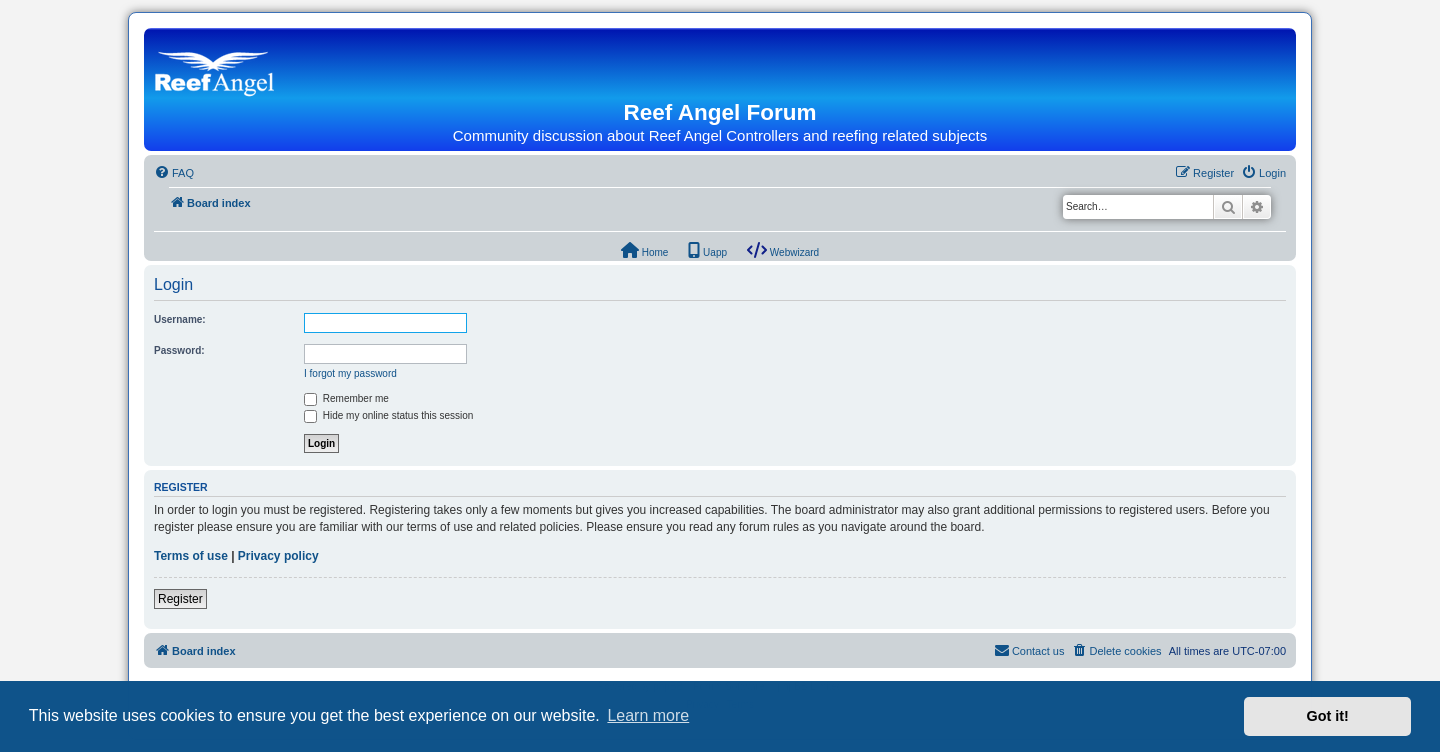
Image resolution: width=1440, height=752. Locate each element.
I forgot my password (350, 373)
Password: (179, 350)
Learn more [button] (648, 715)
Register (180, 599)
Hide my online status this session (388, 415)
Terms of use (191, 556)
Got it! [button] (1328, 716)
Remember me (346, 398)
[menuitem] (174, 173)
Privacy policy (278, 556)
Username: (180, 319)
